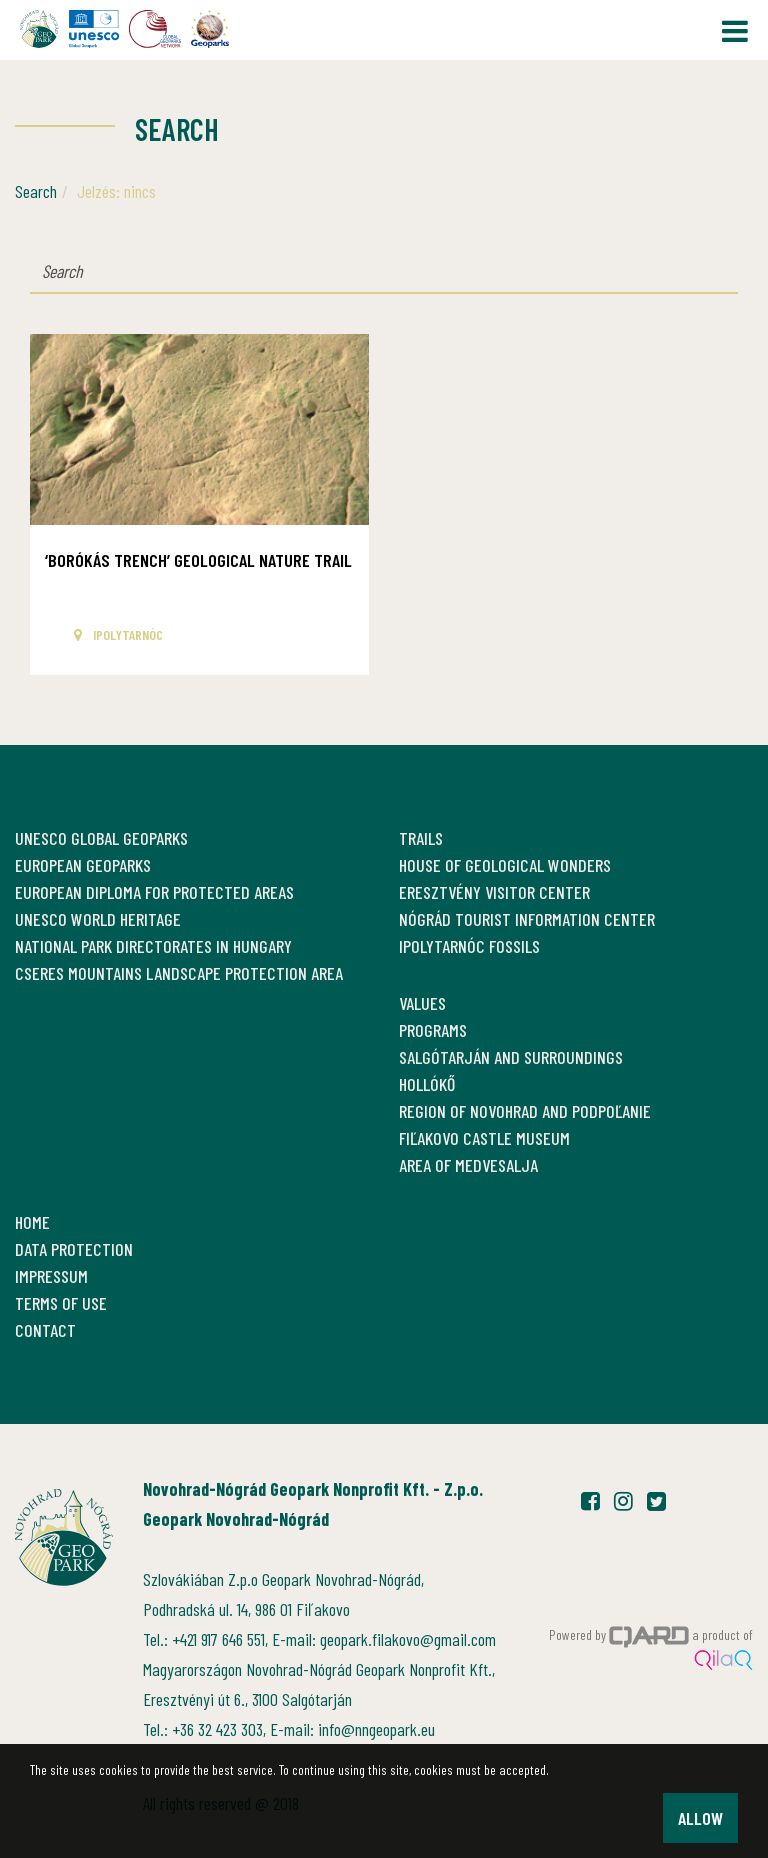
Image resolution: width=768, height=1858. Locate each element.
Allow (700, 1818)
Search (36, 191)
